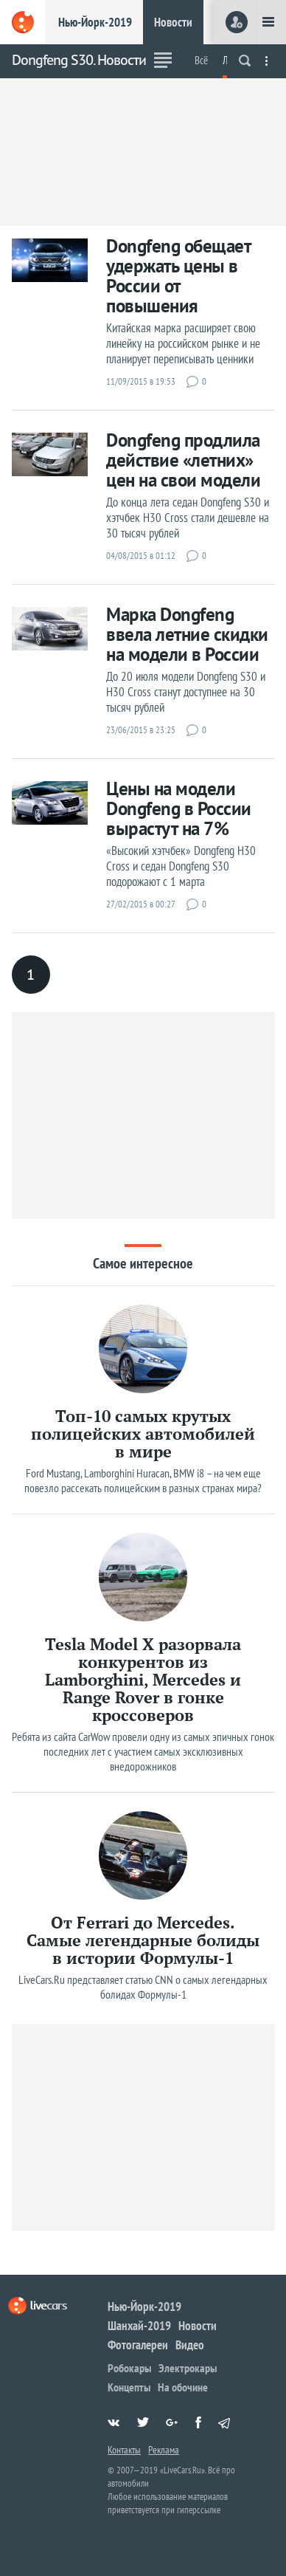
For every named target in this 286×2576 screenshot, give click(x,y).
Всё (201, 60)
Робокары (129, 2367)
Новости (173, 22)
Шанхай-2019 (139, 2326)
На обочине (183, 2387)
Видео (189, 2345)
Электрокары (187, 2367)
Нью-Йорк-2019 (95, 22)
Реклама (163, 2450)
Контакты (124, 2450)
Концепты (129, 2387)
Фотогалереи (138, 2345)
